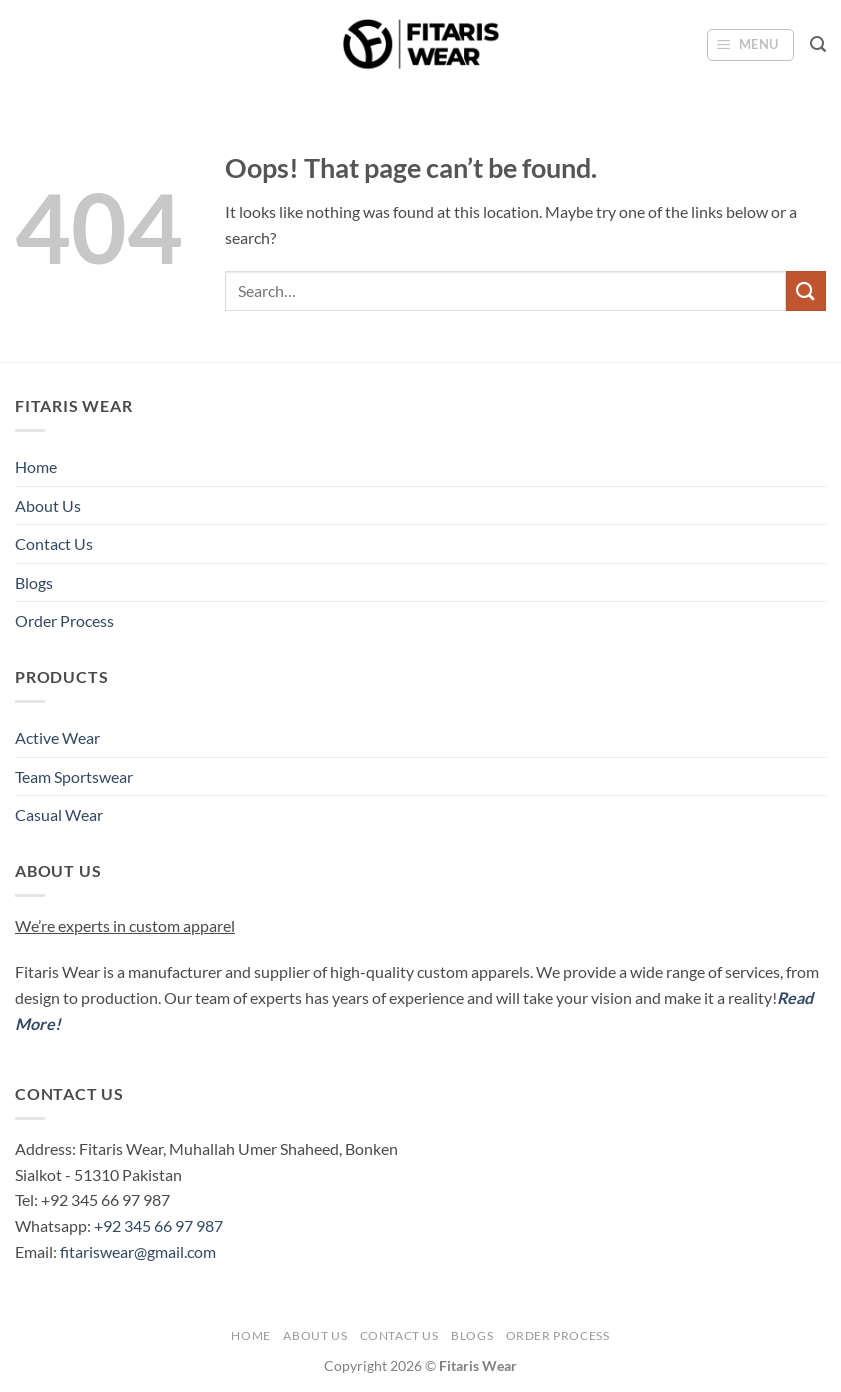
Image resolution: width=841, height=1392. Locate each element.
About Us (48, 505)
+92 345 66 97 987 (158, 1225)
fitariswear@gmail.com (138, 1251)
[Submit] (806, 290)
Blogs (34, 582)
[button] (751, 45)
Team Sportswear (74, 776)
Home (36, 466)
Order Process (64, 620)
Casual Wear (59, 814)
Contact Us (54, 543)
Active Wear (57, 737)
